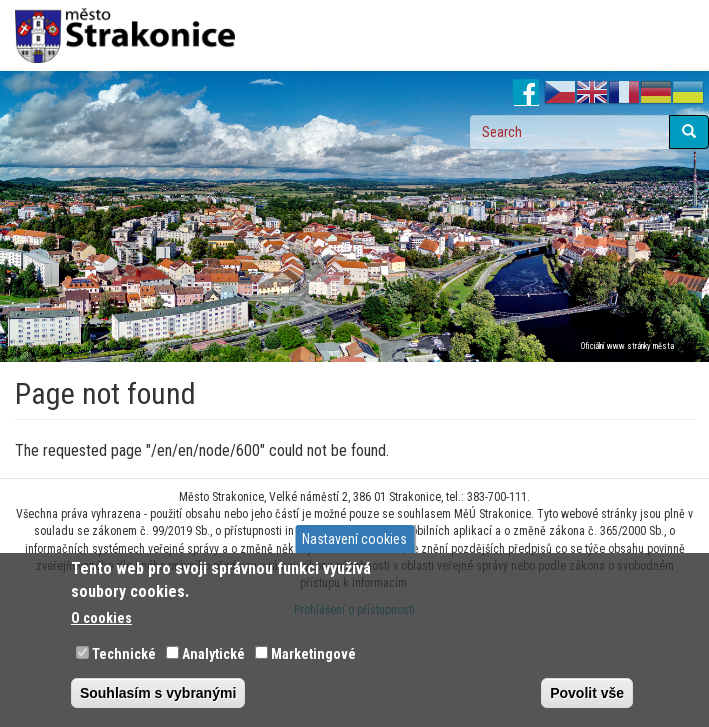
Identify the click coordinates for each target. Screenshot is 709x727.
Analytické (213, 654)
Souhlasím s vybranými (158, 693)
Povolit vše (587, 693)
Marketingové (313, 654)
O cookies (101, 618)
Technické (124, 654)
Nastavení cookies (354, 539)
